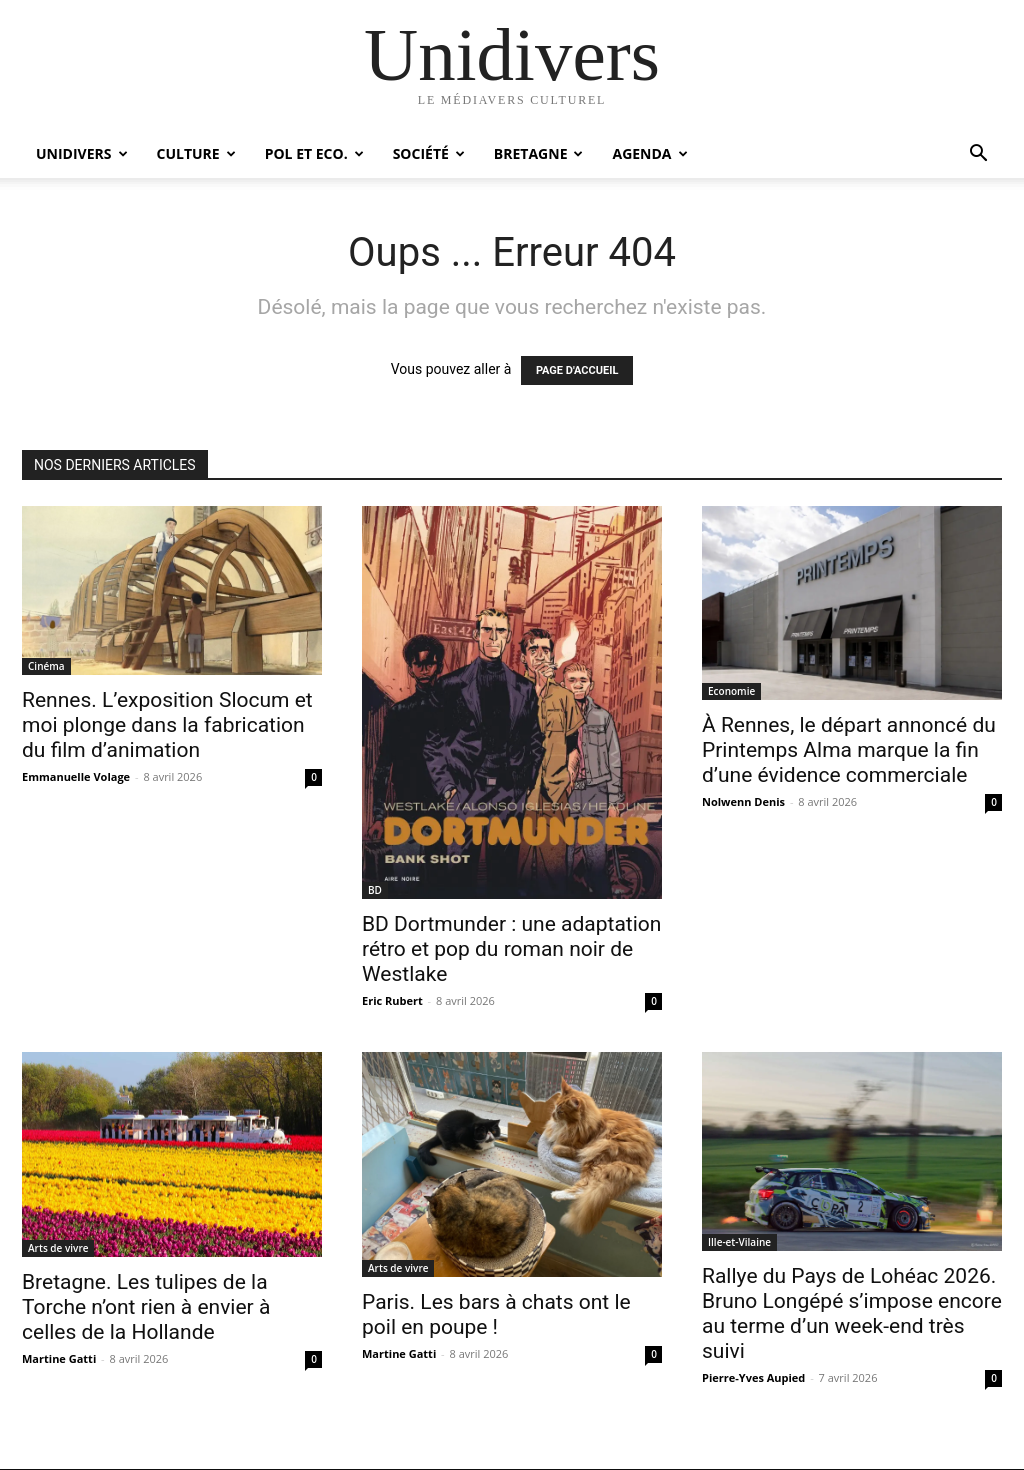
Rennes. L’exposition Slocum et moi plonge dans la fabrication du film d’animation (167, 725)
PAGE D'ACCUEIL (577, 370)
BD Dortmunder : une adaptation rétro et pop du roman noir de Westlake (511, 949)
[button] (978, 155)
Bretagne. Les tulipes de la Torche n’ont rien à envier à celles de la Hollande (146, 1307)
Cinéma (46, 666)
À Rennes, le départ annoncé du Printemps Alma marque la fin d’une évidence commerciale (849, 750)
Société (429, 153)
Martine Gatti (59, 1358)
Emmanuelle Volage (76, 776)
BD (375, 890)
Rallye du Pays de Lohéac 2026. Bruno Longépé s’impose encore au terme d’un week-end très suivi (852, 1313)
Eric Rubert (392, 1000)
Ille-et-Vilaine (739, 1242)
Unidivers (82, 153)
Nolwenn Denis (743, 801)
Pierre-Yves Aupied (753, 1377)
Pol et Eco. (314, 153)
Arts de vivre (58, 1248)
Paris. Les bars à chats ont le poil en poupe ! (496, 1314)
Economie (731, 691)
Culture (196, 153)
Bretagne (539, 153)
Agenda (649, 153)
